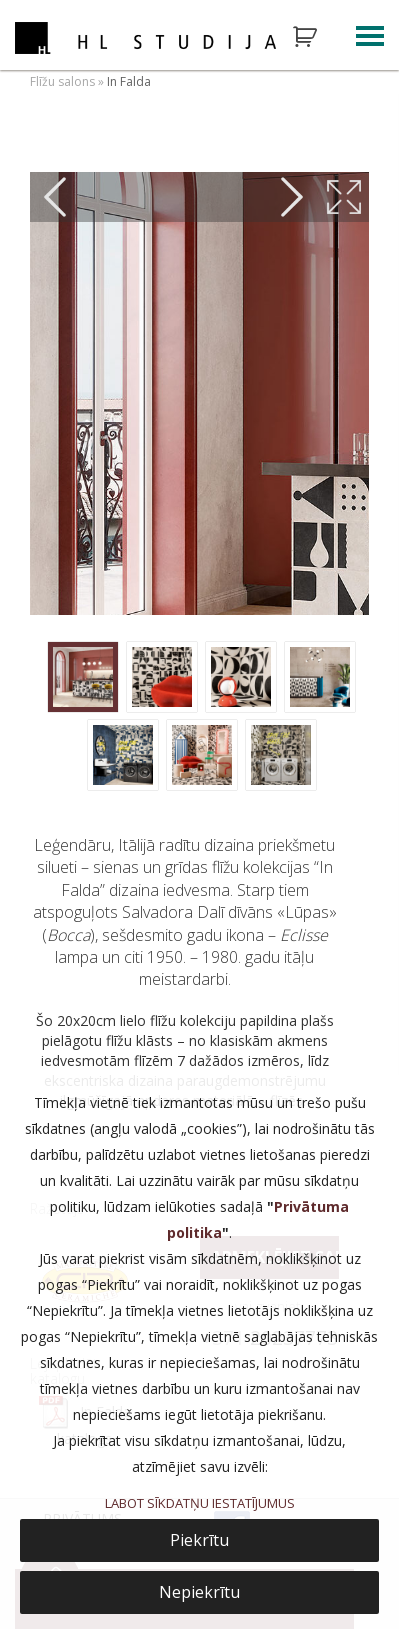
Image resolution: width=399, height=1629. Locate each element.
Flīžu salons (62, 81)
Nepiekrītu (199, 1592)
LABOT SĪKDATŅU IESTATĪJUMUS (200, 1503)
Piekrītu (199, 1540)
